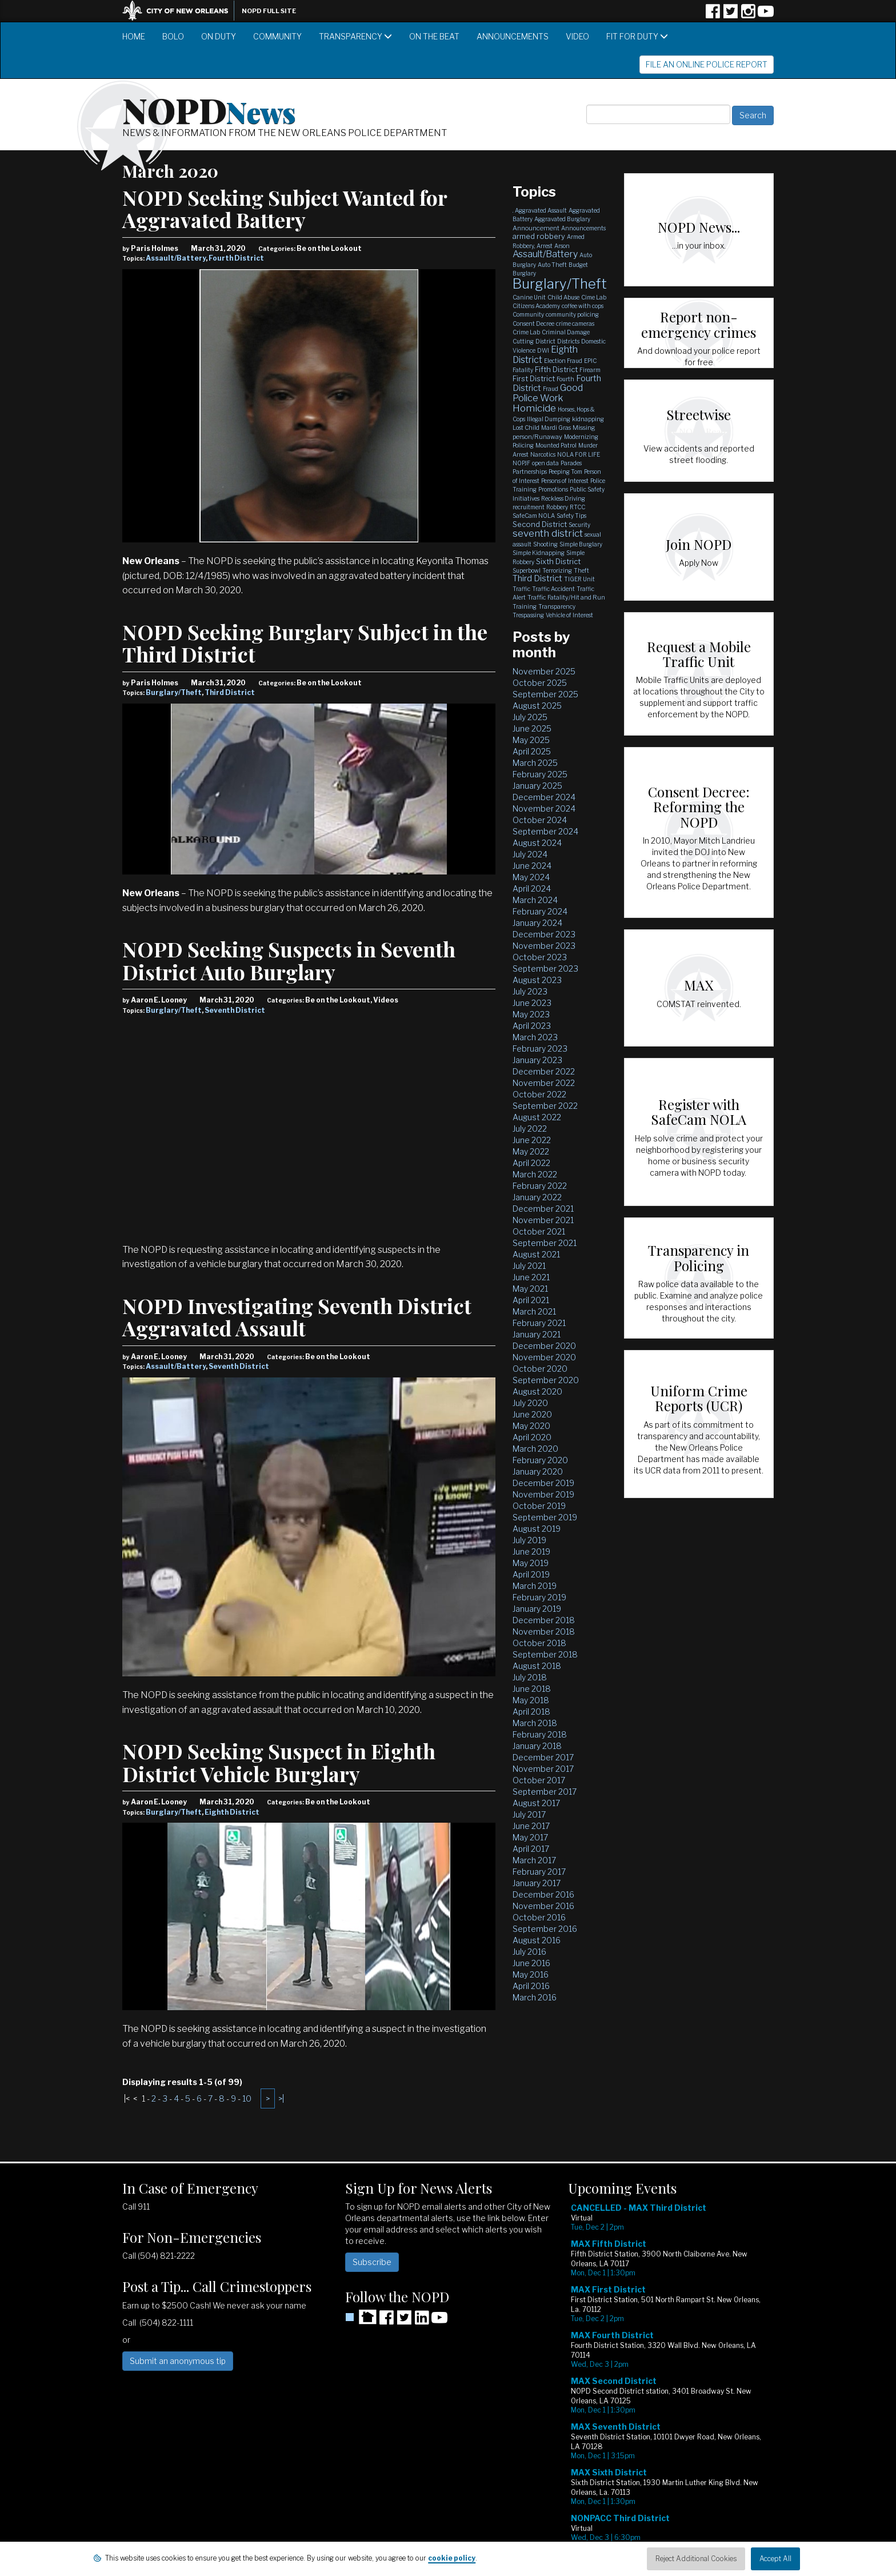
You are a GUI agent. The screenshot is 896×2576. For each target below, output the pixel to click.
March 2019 (535, 1586)
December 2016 (543, 1894)
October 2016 (539, 1917)
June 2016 (531, 1963)
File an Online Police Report (706, 64)
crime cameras (575, 323)
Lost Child (526, 427)
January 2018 (537, 1746)
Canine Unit (529, 297)
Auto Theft (552, 264)
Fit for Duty (637, 36)
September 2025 (545, 694)
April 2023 (532, 1026)
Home (133, 36)
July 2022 (530, 1128)
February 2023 (540, 1048)
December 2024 (544, 797)
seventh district (548, 533)
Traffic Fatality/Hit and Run (566, 597)
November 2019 (543, 1494)
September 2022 (545, 1106)
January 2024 (537, 923)
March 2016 (535, 1997)
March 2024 (535, 900)
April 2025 (532, 751)
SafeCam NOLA (534, 515)
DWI (543, 350)
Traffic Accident (553, 588)
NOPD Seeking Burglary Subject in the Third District (304, 643)
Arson (562, 245)
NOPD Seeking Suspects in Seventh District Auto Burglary (288, 960)
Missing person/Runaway (554, 432)
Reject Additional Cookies (696, 2558)
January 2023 (537, 1060)
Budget (578, 264)
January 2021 (537, 1334)
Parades (571, 463)
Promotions (553, 489)
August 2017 (536, 1803)
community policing (572, 314)
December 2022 (544, 1071)
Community (277, 36)
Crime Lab (526, 332)
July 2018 (530, 1677)
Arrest (545, 245)
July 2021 (529, 1266)
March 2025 (535, 763)
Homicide (534, 408)
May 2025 (531, 740)
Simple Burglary (580, 544)
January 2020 (538, 1471)
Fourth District (236, 258)
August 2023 (537, 980)
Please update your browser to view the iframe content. (671, 2381)
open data (545, 463)
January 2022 (537, 1197)
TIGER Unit (579, 579)
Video (577, 36)
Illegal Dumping (548, 419)
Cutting (523, 341)
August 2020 (537, 1391)
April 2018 (531, 1711)
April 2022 (531, 1163)
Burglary (524, 273)
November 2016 (543, 1906)
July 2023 (530, 991)
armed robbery (539, 236)
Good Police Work (548, 393)
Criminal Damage (566, 332)
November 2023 (544, 945)
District (545, 341)
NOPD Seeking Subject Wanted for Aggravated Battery (284, 208)
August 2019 (537, 1528)
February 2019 (539, 1597)
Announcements (513, 36)
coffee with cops (582, 305)
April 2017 (531, 1849)
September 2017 (545, 1791)
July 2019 (529, 1540)
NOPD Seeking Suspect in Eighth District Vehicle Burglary (278, 1762)
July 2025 (530, 717)
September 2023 (545, 968)
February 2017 (539, 1871)
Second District (540, 524)
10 (246, 2098)
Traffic (521, 588)
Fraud (550, 388)
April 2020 (532, 1437)
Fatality (523, 369)
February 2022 (540, 1186)
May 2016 (531, 1974)
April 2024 (532, 888)
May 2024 (531, 877)
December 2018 (544, 1620)
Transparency (355, 36)
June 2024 (532, 865)
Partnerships (530, 471)
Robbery (557, 507)
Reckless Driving (563, 498)
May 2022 (531, 1151)
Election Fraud (563, 360)
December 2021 (543, 1208)
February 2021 (539, 1323)
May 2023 (531, 1014)
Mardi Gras (556, 427)
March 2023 (535, 1037)
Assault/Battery (176, 258)
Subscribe (372, 2262)
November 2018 (544, 1631)
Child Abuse (563, 297)
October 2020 (540, 1368)
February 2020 (540, 1460)
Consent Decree (533, 323)
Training (525, 606)
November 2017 (543, 1769)
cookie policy (451, 2558)
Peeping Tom (565, 471)
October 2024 (540, 820)
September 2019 (545, 1517)
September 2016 (545, 1929)
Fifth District (556, 369)
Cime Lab (593, 297)
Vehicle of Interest (569, 615)
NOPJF (521, 463)
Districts (568, 341)
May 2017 (530, 1837)
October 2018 (539, 1643)
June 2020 (532, 1414)
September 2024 (545, 831)
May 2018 (531, 1700)
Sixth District (558, 561)
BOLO (173, 36)
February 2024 (540, 911)
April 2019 (531, 1574)
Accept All (775, 2558)
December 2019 (543, 1483)
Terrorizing (557, 570)
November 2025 (544, 671)
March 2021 (534, 1311)
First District (534, 378)
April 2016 (531, 1986)
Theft (581, 570)
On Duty (218, 36)
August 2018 (537, 1666)
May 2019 (531, 1563)
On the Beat (434, 36)
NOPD (209, 109)
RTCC (577, 507)
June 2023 (532, 1003)
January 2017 (537, 1883)
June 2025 (532, 728)
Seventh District (235, 1010)
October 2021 (539, 1231)
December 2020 (544, 1346)
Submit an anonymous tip (178, 2361)
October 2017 (539, 1780)
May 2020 (531, 1426)
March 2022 (535, 1174)
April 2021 (531, 1300)
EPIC (590, 360)
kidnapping (588, 419)
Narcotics (542, 454)
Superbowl (527, 570)
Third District (230, 692)
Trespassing (528, 615)
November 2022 (544, 1083)
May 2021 (530, 1288)
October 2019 (539, 1506)
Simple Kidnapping (539, 552)
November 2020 (544, 1357)
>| (281, 2098)
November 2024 (544, 808)
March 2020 (535, 1448)
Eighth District (232, 1812)
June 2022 (532, 1140)
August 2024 (537, 843)
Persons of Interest (565, 480)
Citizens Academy (536, 305)
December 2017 (543, 1757)
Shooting (545, 544)
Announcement (536, 228)
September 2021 (545, 1243)
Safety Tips (571, 515)
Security (579, 524)
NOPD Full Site (269, 11)
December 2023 (544, 934)
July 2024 (530, 854)
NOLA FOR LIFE (578, 454)
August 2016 (537, 1940)
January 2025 (537, 785)
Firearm (590, 369)
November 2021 (543, 1220)
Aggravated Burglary (562, 218)
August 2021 (536, 1254)
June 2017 (531, 1826)
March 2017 (534, 1860)
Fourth (565, 379)
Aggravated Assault (541, 210)
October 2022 (539, 1094)
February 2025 (540, 774)
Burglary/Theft (174, 692)
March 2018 (535, 1723)
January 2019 (537, 1609)
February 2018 (540, 1734)
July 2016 (529, 1951)
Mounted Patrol (556, 445)
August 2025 (537, 705)
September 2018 (545, 1654)
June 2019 (531, 1551)
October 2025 (540, 683)
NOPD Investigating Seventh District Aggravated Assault (296, 1317)
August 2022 (537, 1117)
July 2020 (530, 1403)
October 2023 (540, 957)
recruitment (529, 507)
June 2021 (531, 1277)
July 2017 (529, 1814)
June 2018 (532, 1689)
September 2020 (546, 1380)
